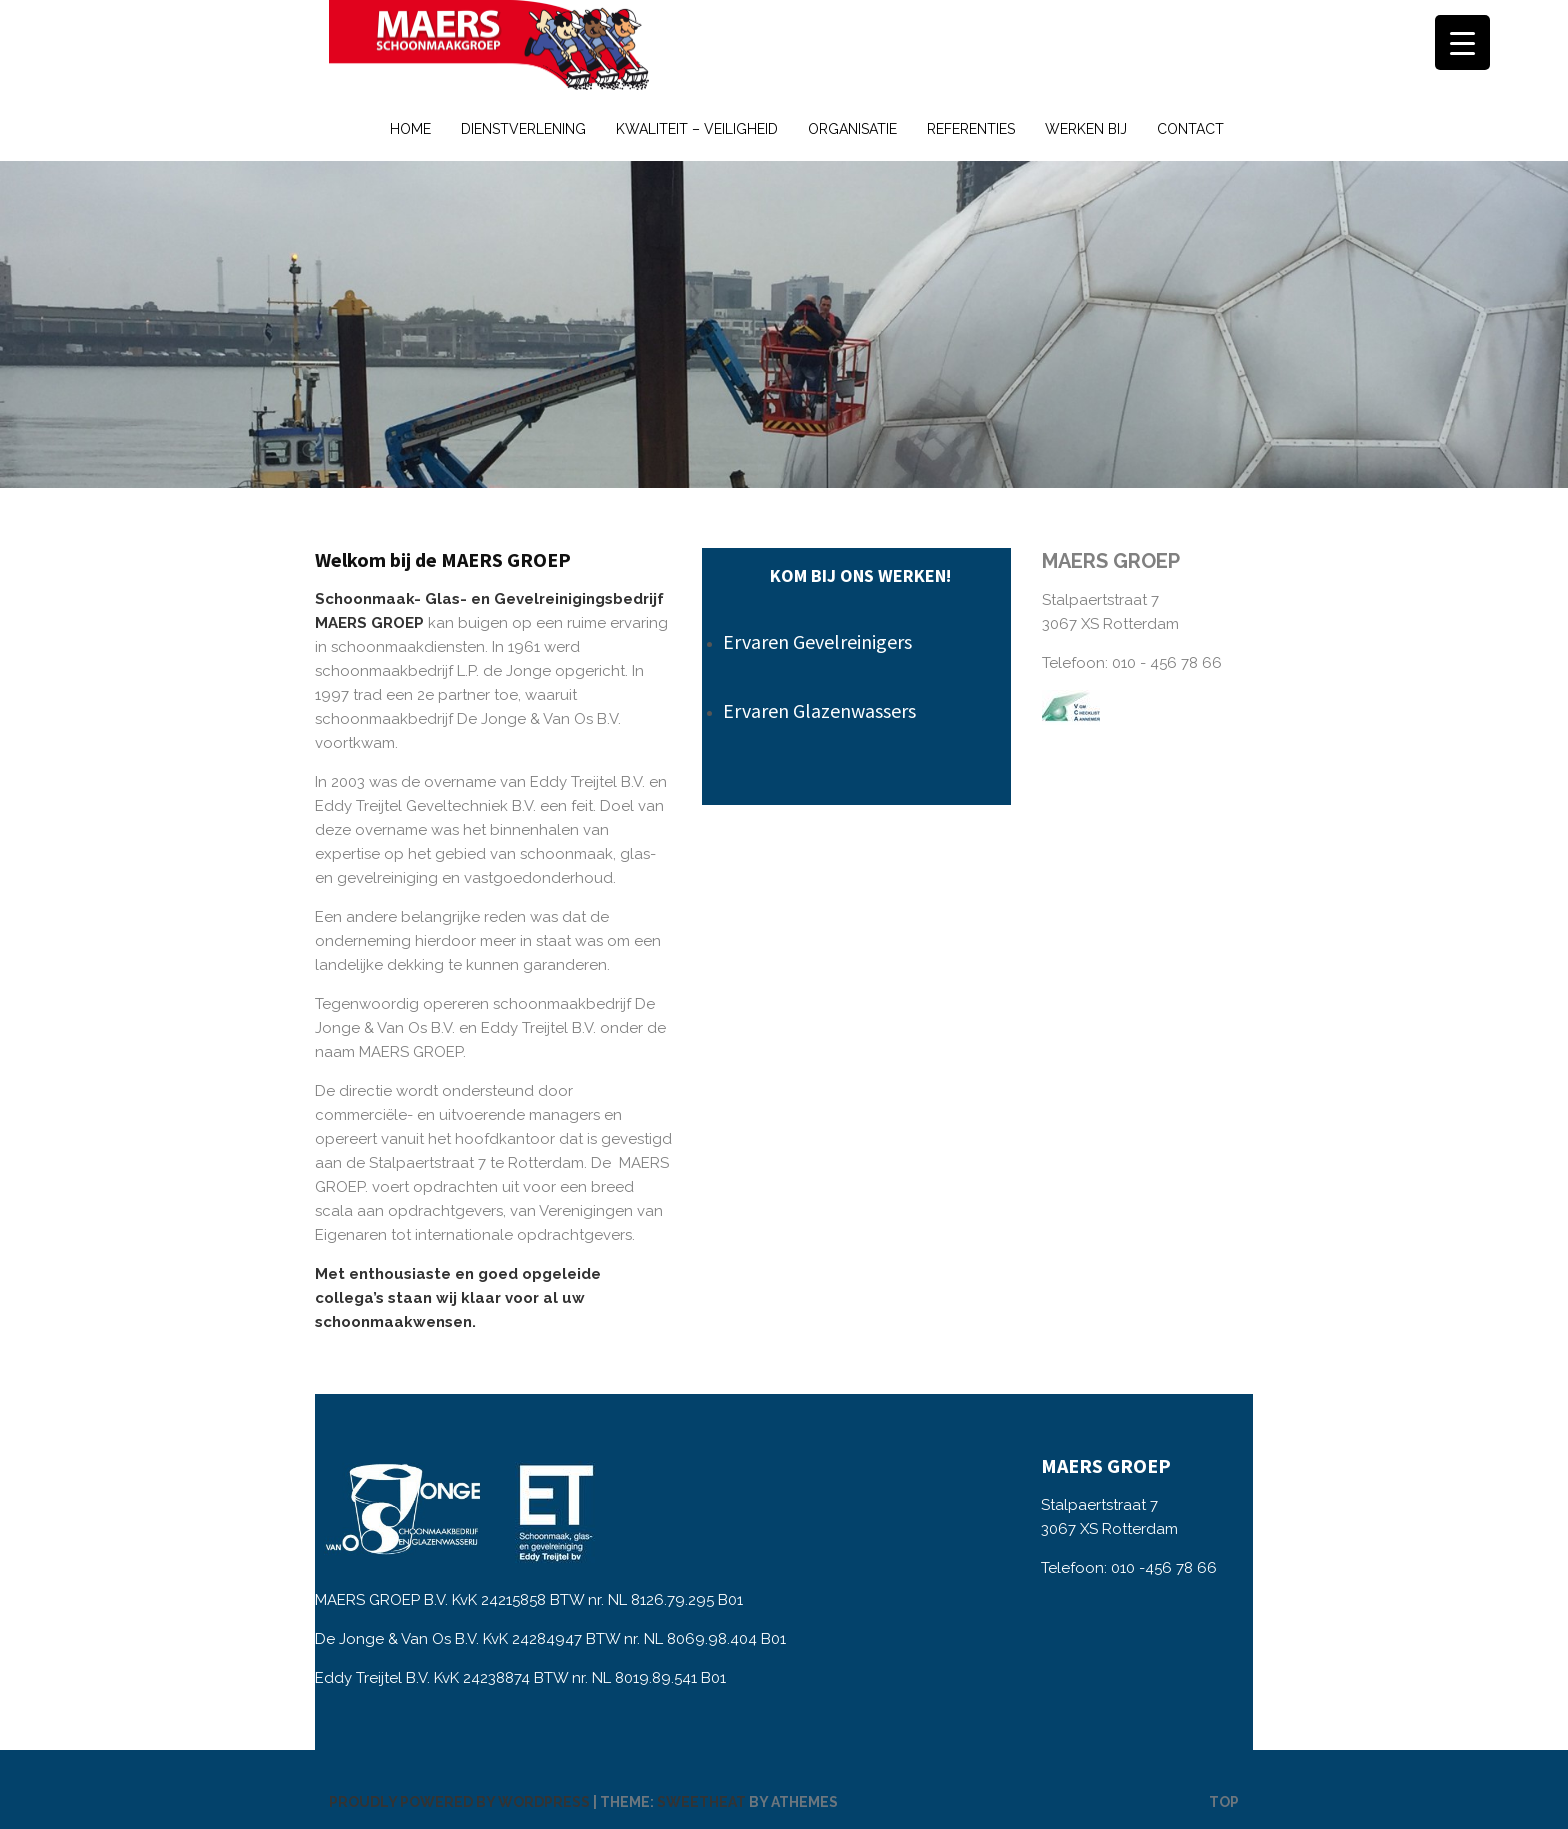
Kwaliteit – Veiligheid (697, 129)
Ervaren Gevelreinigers (817, 641)
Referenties (971, 129)
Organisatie (852, 129)
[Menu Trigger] (1462, 42)
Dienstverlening (523, 129)
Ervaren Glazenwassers (819, 710)
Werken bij (1086, 129)
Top (1224, 1802)
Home (410, 129)
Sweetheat (701, 1802)
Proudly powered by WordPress (459, 1802)
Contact (1190, 129)
